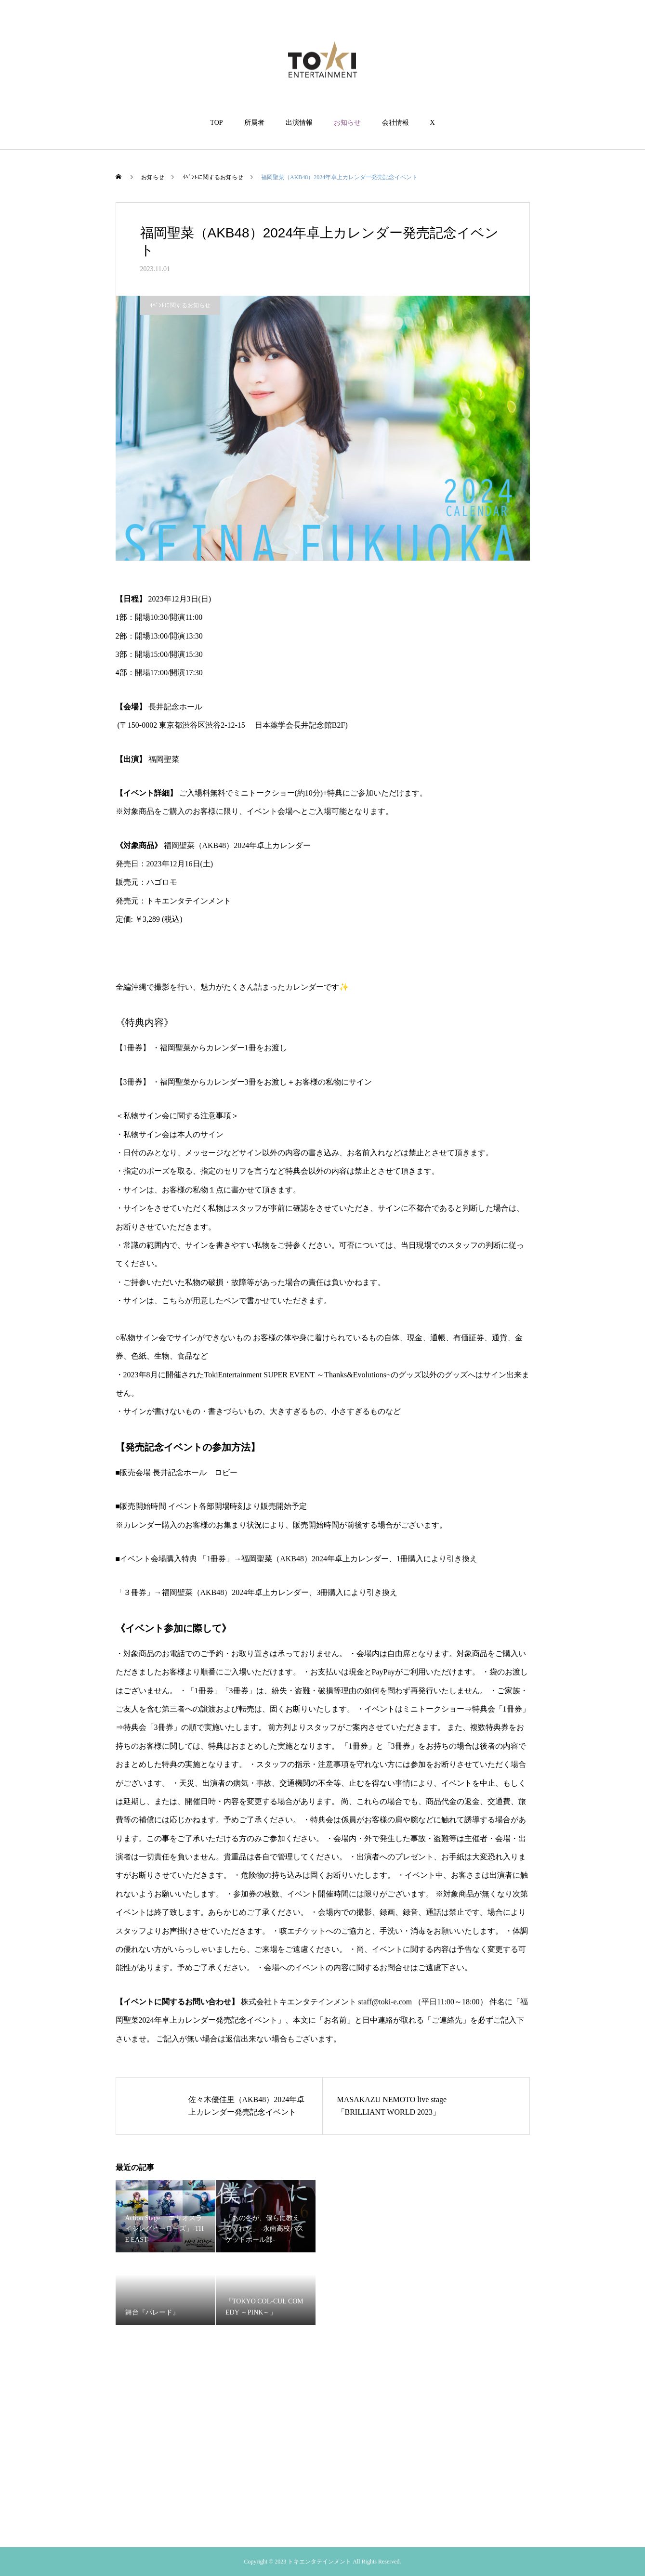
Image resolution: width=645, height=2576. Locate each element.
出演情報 (299, 122)
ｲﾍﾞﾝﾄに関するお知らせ (180, 305)
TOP (216, 122)
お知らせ (347, 122)
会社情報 (395, 122)
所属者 (254, 122)
